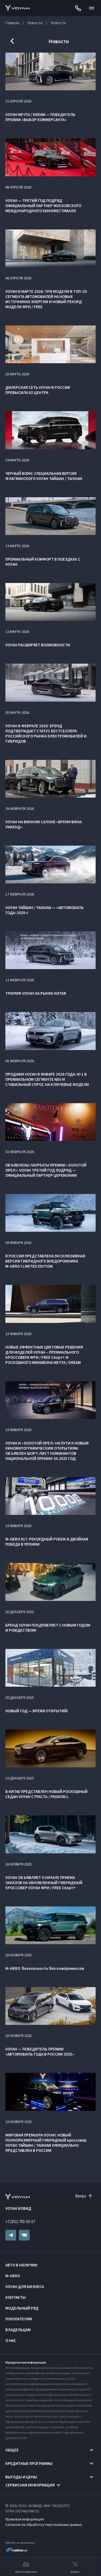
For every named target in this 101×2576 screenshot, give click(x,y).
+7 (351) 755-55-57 (20, 2221)
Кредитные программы (29, 2463)
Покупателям (18, 2318)
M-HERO (12, 2275)
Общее (12, 2449)
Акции (75, 2567)
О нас (10, 2340)
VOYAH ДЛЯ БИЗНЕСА (24, 2286)
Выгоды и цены (21, 2476)
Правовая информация (24, 2519)
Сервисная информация (30, 2485)
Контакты (15, 2297)
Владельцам (18, 2329)
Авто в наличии (21, 2265)
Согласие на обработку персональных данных (43, 2524)
